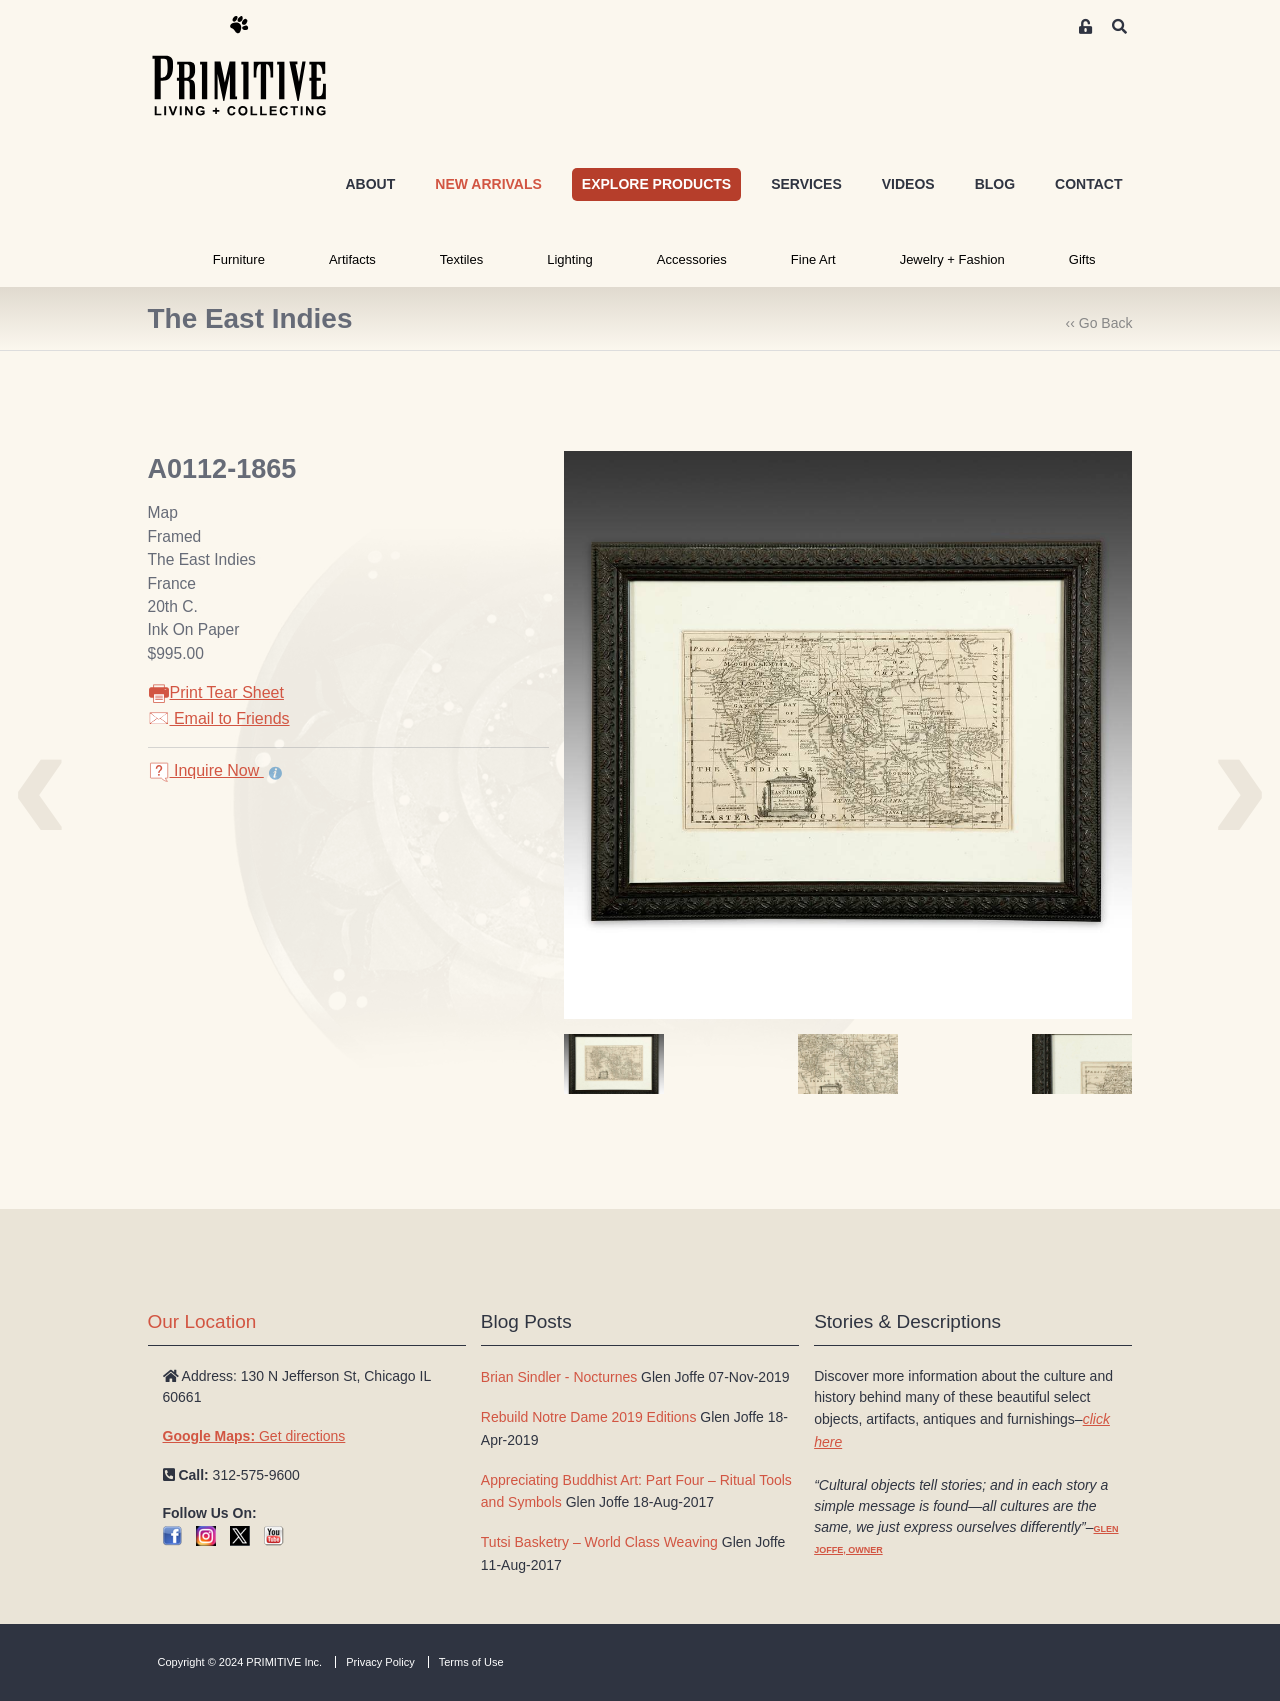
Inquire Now (206, 770)
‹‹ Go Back (1099, 323)
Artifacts (352, 259)
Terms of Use (471, 1662)
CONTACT (1088, 184)
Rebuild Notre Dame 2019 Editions (589, 1417)
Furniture (239, 259)
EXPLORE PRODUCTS (656, 184)
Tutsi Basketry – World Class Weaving (599, 1542)
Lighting (570, 259)
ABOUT (370, 184)
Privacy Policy (380, 1662)
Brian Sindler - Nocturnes (559, 1377)
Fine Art (813, 259)
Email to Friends (219, 718)
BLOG (995, 184)
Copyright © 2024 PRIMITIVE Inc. (240, 1662)
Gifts (1082, 259)
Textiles (461, 259)
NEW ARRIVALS (488, 184)
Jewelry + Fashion (952, 259)
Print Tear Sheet (216, 692)
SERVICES (806, 184)
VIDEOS (908, 184)
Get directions (254, 1436)
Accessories (692, 259)
